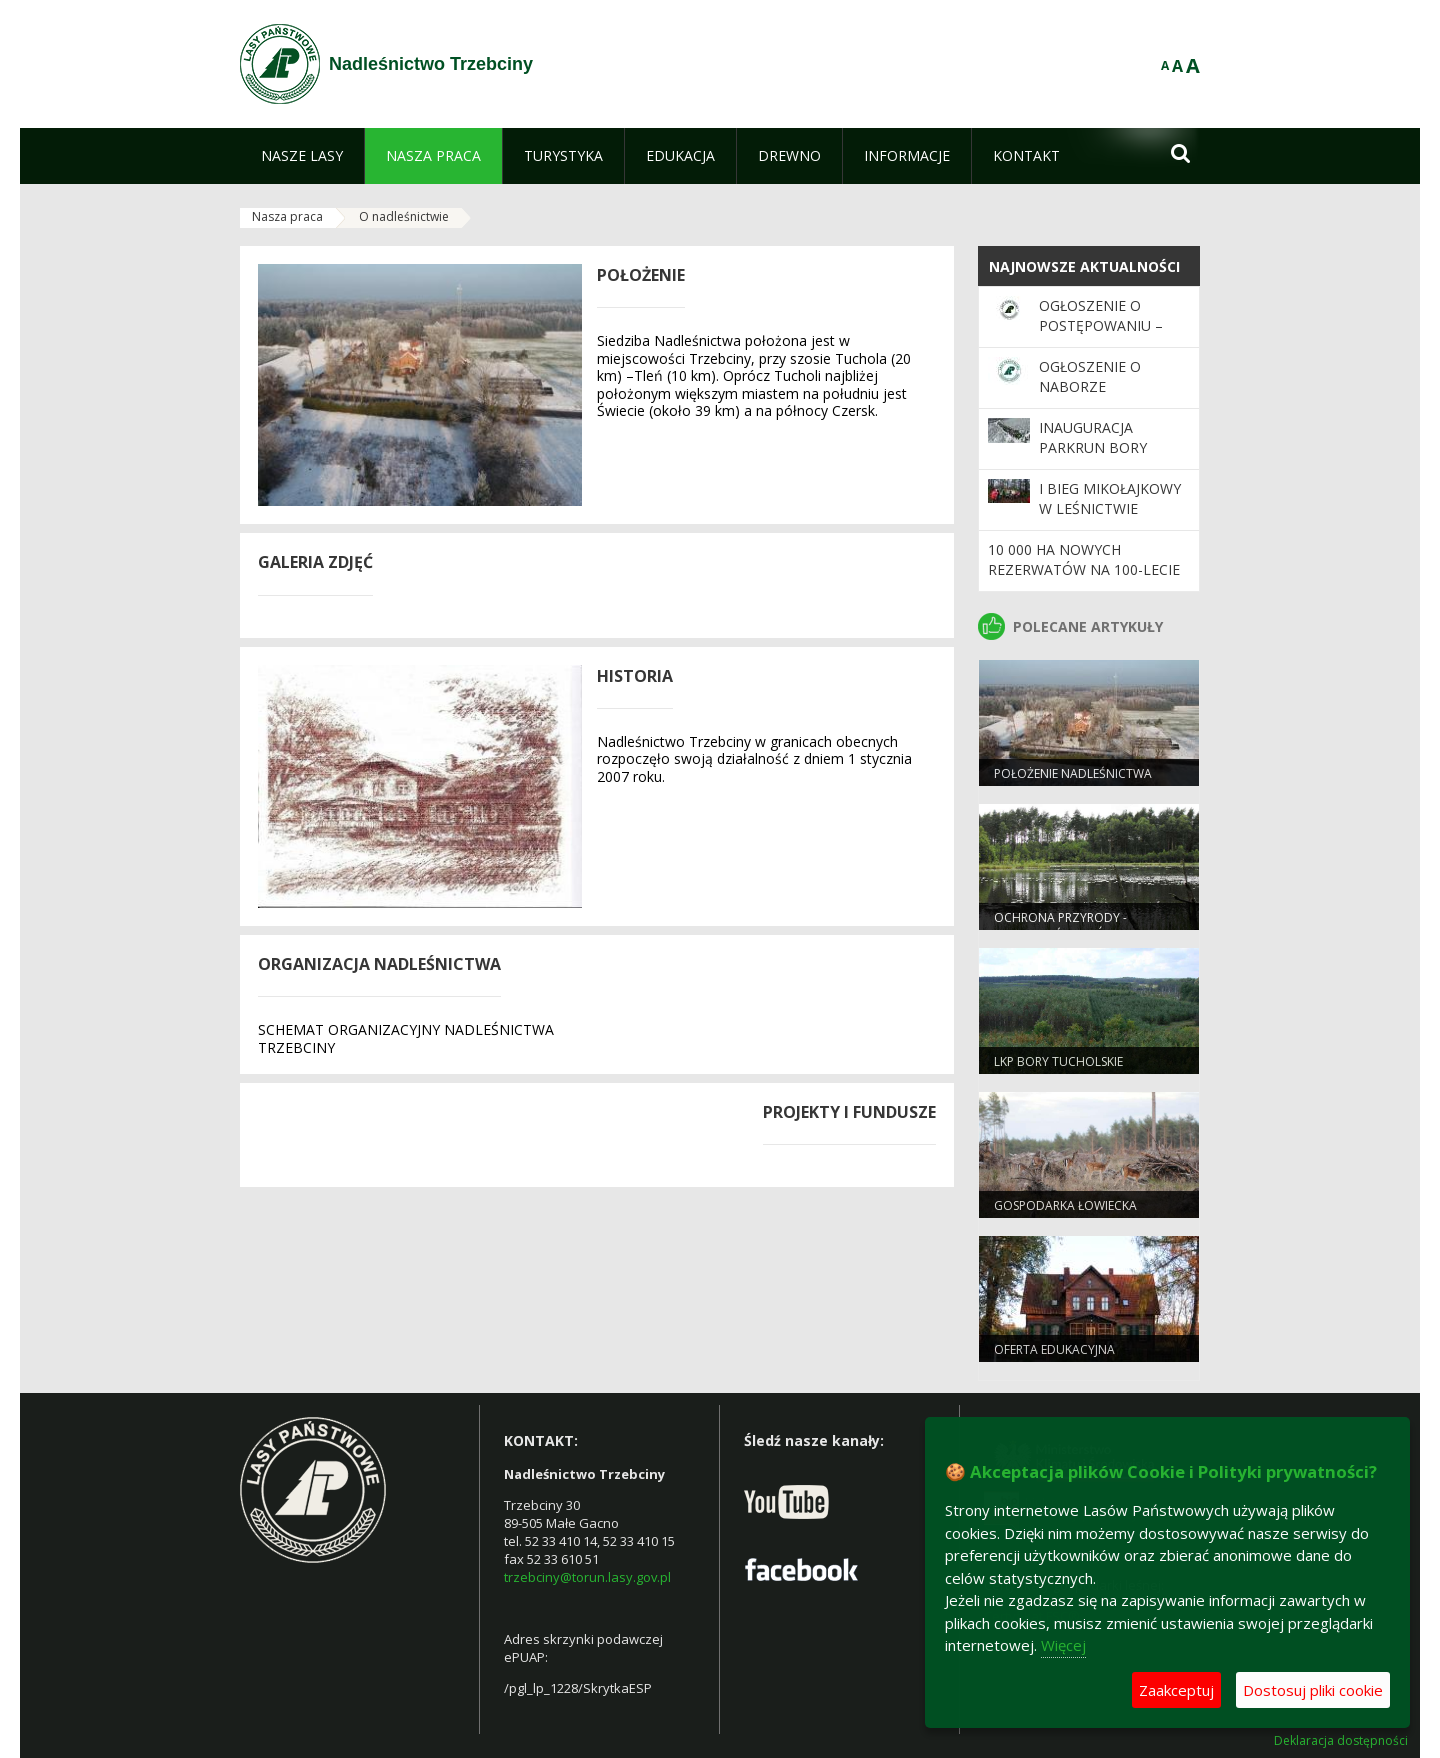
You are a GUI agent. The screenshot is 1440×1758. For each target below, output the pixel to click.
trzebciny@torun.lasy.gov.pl (587, 1577)
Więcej (1063, 1645)
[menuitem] (302, 156)
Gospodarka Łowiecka (1065, 1205)
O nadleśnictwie (404, 216)
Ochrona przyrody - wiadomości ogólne (1060, 926)
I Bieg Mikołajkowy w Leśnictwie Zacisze (1110, 509)
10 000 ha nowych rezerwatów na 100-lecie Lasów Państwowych (1084, 570)
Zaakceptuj (1176, 1690)
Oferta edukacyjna (1054, 1349)
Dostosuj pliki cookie (1313, 1690)
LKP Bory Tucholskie (1058, 1061)
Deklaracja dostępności (1341, 1741)
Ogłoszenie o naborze (1090, 376)
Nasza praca (287, 216)
